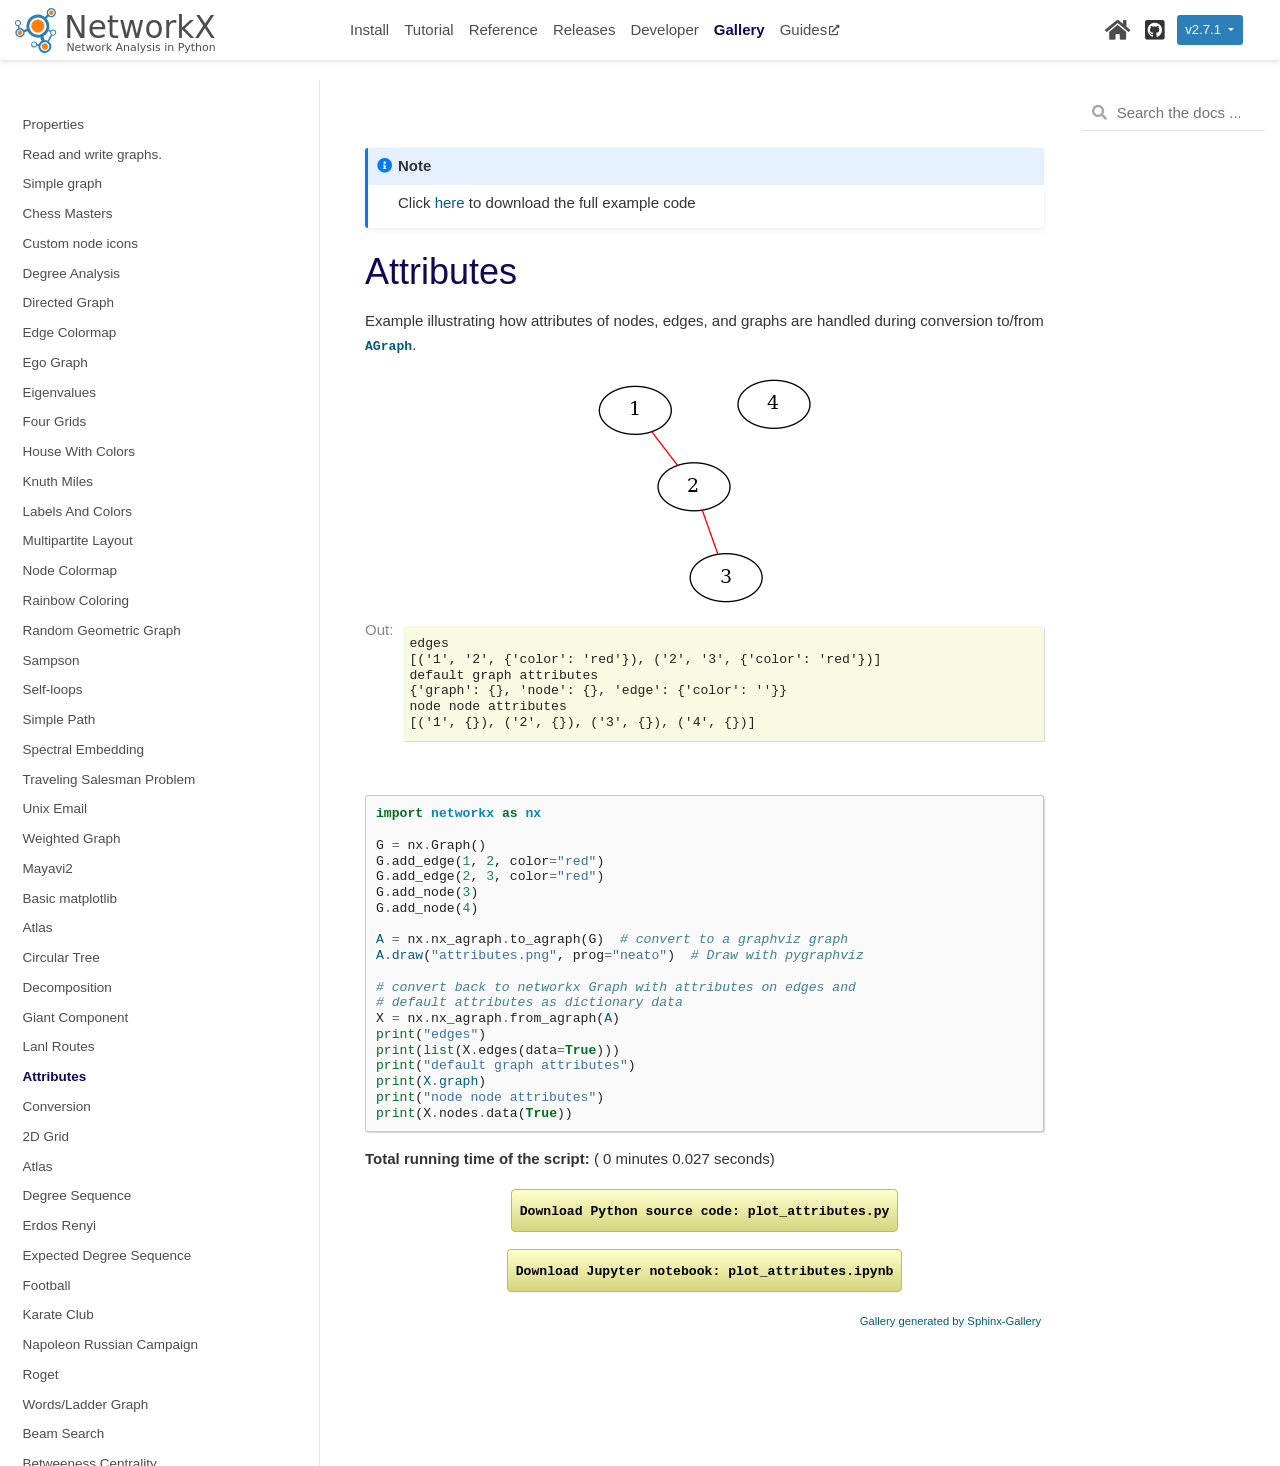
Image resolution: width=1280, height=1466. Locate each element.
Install (369, 29)
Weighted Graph (72, 214)
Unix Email (55, 184)
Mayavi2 (48, 244)
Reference (503, 29)
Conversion (57, 482)
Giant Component (76, 393)
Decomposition (67, 363)
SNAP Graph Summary (92, 1107)
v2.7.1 (1204, 29)
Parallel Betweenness (88, 1048)
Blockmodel (58, 869)
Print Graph (57, 1405)
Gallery (739, 29)
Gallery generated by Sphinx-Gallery (950, 1321)
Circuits (45, 899)
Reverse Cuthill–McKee (93, 1077)
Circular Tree (61, 333)
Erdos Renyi (60, 601)
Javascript (53, 1167)
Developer (664, 29)
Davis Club (55, 929)
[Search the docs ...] (1173, 113)
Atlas (38, 303)
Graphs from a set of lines (100, 1256)
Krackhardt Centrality (86, 1018)
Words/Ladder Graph (86, 780)
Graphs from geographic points (115, 1315)
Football (47, 661)
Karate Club (58, 690)
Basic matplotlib (70, 274)
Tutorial (428, 29)
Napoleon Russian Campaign (111, 720)
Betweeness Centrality (90, 839)
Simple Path (59, 95)
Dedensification (69, 958)
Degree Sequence (77, 571)
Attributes (55, 452)
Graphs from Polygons (90, 1345)
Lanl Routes (59, 422)
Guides (810, 29)
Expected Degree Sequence (107, 631)
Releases (584, 29)
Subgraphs (55, 1137)
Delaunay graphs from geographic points (144, 1226)
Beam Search (64, 809)
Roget (41, 750)
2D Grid (46, 512)
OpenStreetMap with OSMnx (109, 1286)
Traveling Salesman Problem (109, 155)
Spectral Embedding (84, 125)
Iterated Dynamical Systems (107, 988)
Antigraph (52, 1375)
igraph (42, 1196)
